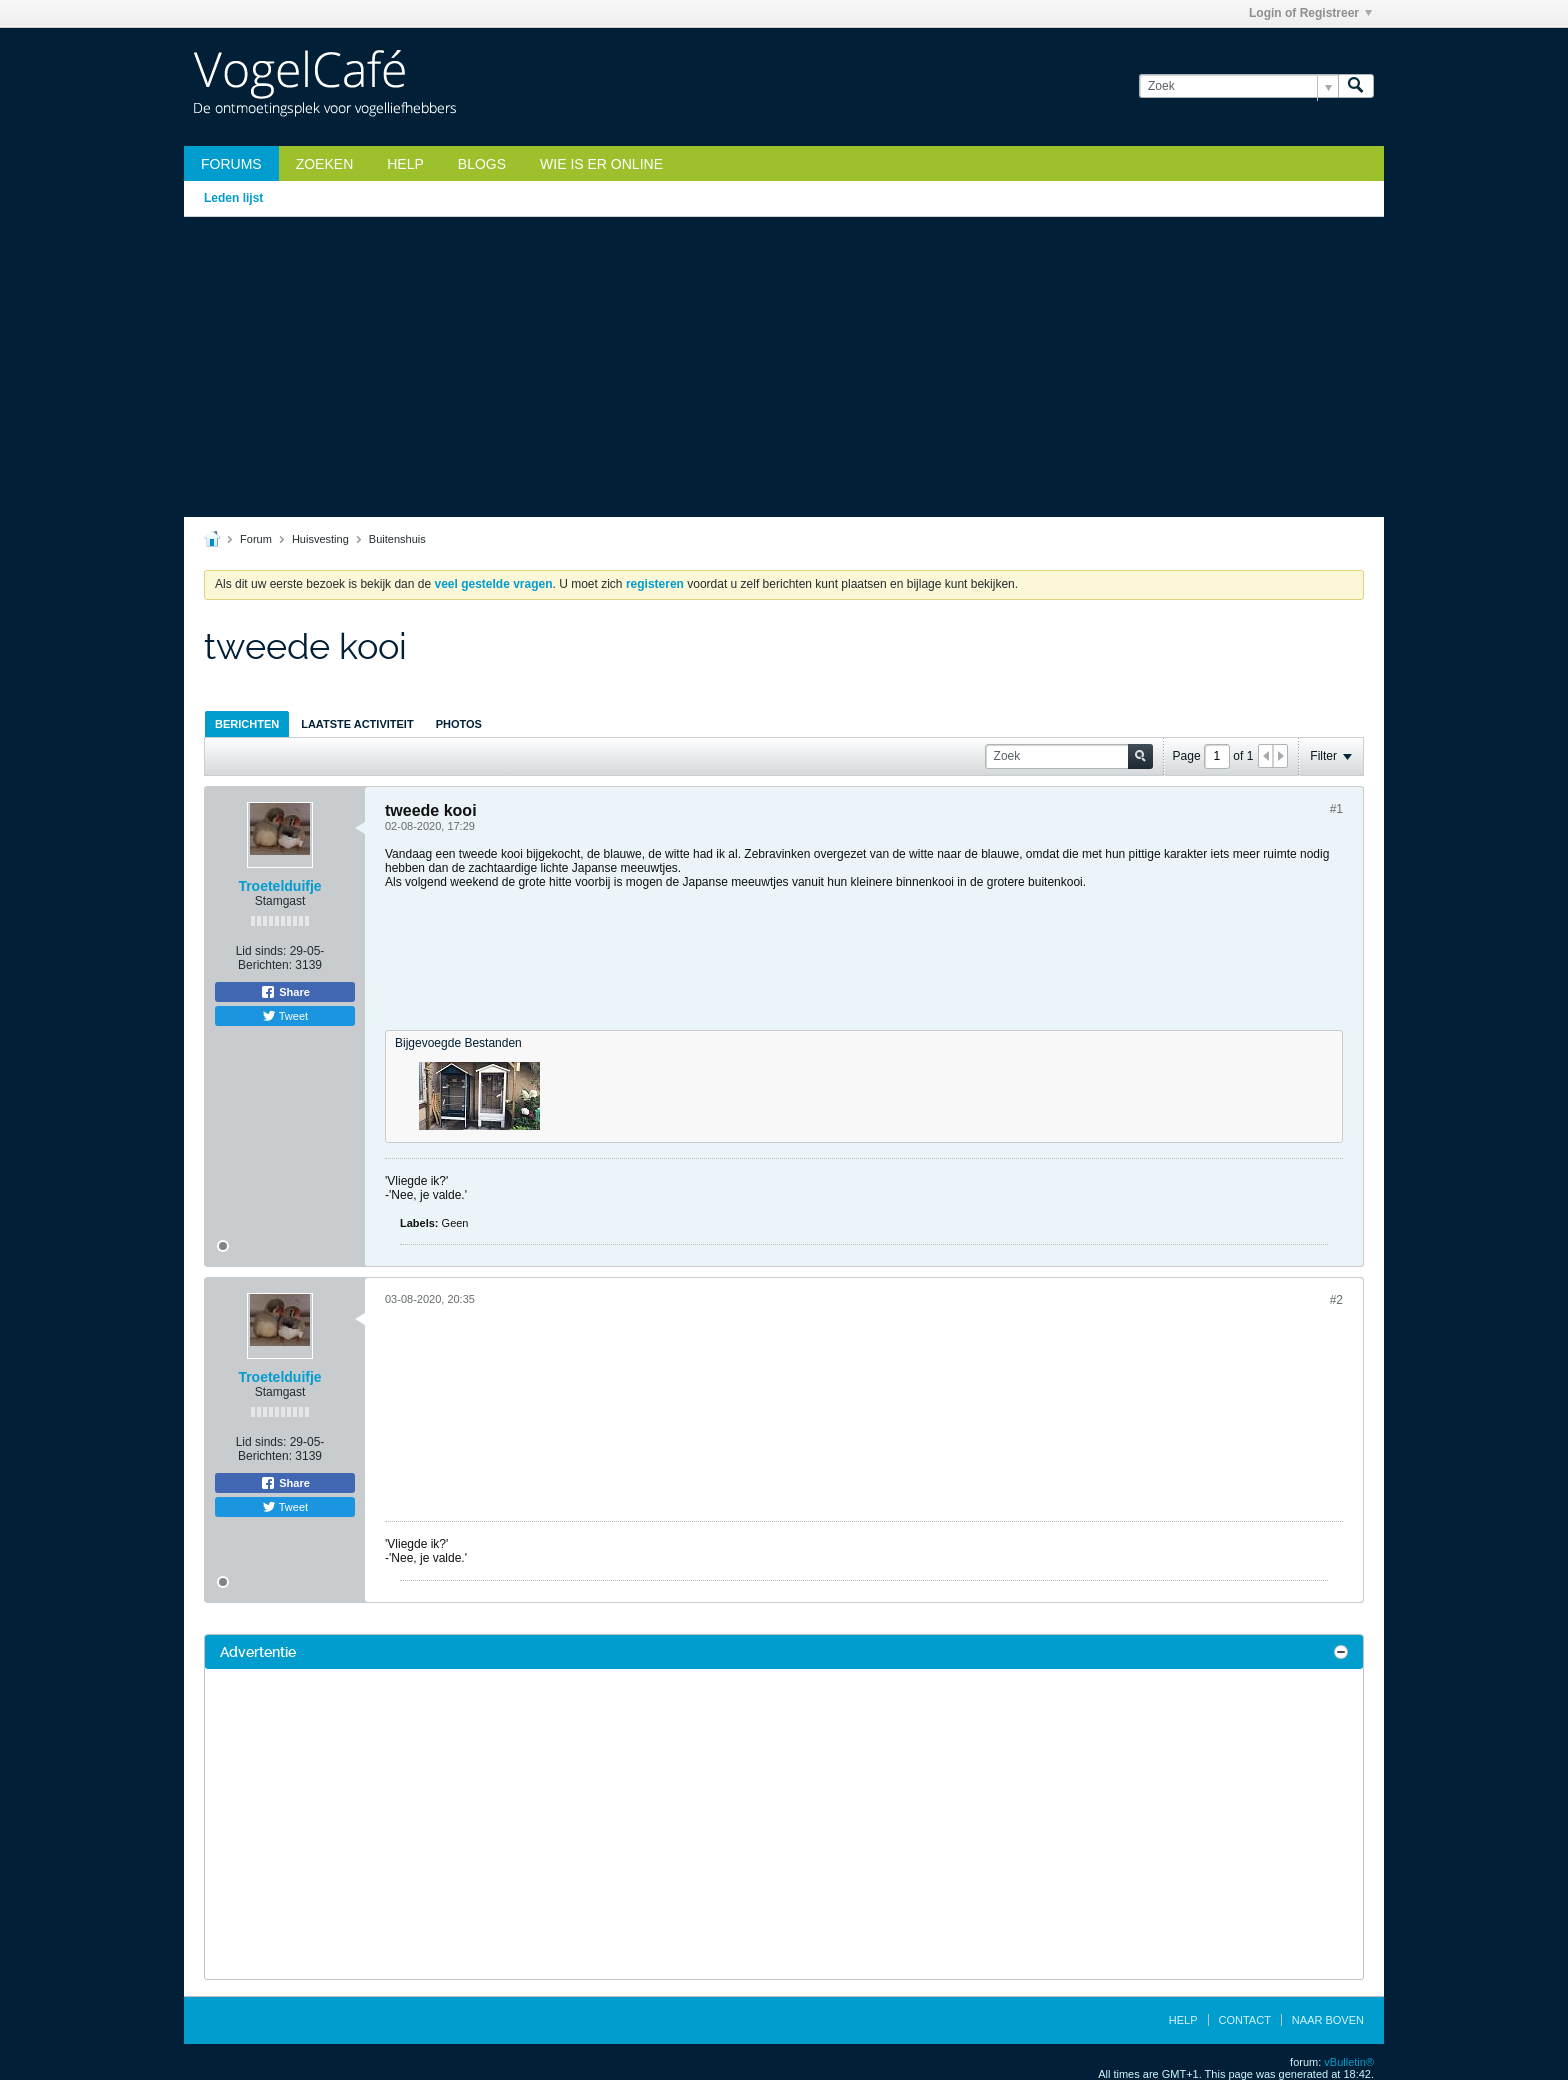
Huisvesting (320, 539)
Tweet (285, 1016)
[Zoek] (1238, 86)
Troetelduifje (279, 886)
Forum (256, 539)
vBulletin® (1349, 2062)
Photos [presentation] (459, 724)
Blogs (482, 164)
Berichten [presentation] (247, 724)
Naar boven (1328, 2020)
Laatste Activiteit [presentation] (357, 724)
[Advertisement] (784, 367)
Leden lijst (233, 198)
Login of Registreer (1310, 13)
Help (405, 164)
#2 (1336, 1300)
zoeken (325, 164)
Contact (1245, 2020)
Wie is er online (601, 164)
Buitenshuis (397, 539)
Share (285, 992)
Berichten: (265, 965)
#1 (1336, 809)
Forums (231, 164)
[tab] (247, 723)
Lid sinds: (261, 951)
